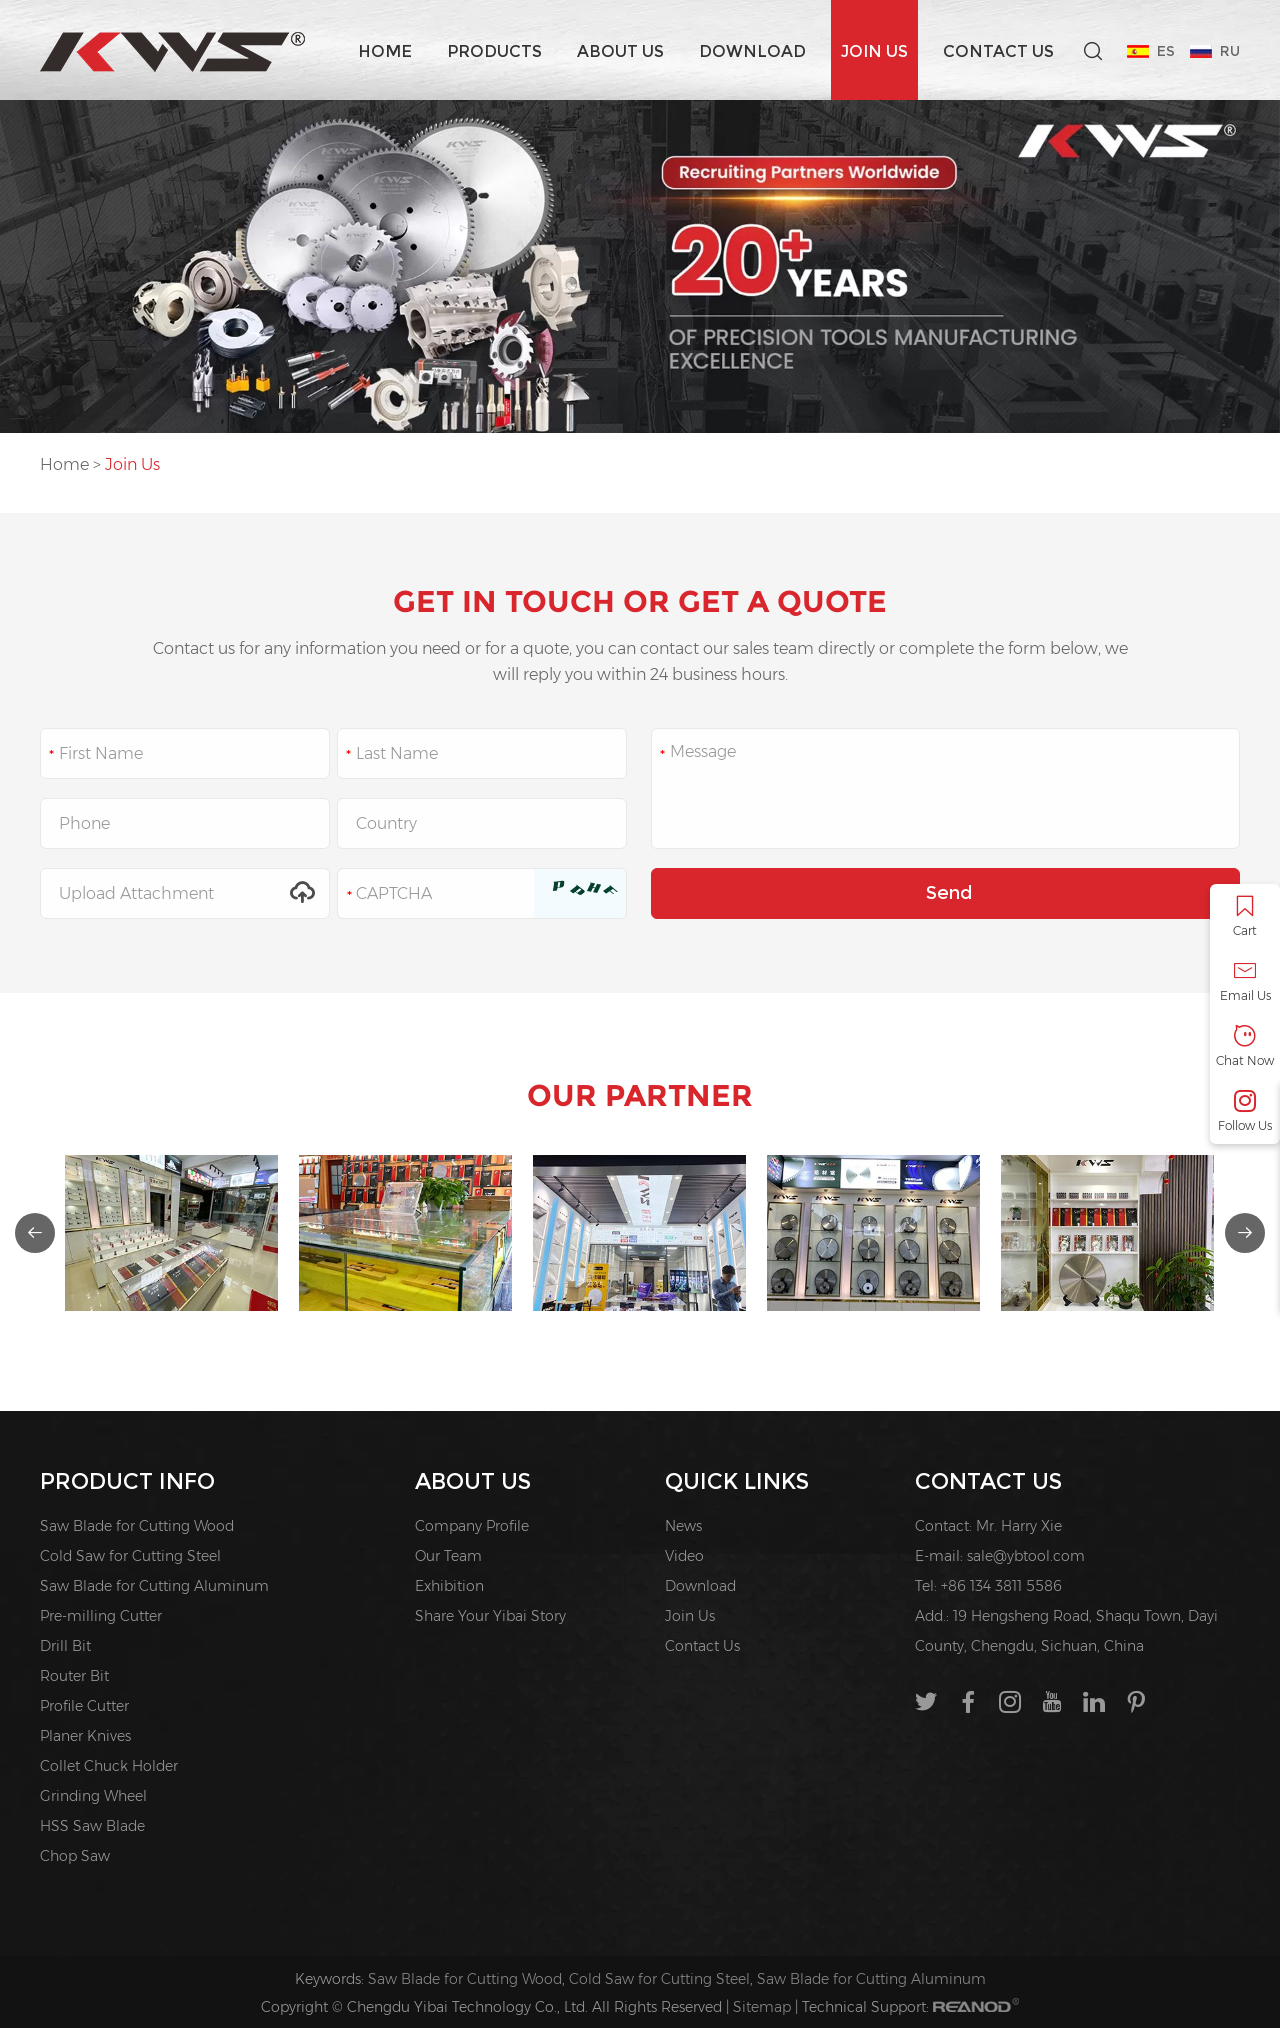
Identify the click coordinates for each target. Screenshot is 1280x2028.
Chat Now (1245, 1046)
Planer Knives (85, 1736)
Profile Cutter (84, 1706)
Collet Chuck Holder (109, 1766)
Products (494, 51)
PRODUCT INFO (127, 1481)
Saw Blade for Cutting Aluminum (154, 1586)
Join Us (874, 51)
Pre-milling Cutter (101, 1616)
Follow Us (1245, 1111)
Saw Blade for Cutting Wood (137, 1526)
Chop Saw (75, 1856)
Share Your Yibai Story (490, 1616)
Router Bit (74, 1676)
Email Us (1245, 981)
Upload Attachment (185, 893)
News (683, 1526)
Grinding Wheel (93, 1796)
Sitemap (762, 2007)
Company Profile (472, 1526)
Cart (1245, 916)
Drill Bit (65, 1646)
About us (620, 51)
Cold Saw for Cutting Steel (130, 1556)
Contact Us (998, 51)
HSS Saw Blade (92, 1826)
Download (752, 51)
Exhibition (449, 1586)
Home (385, 51)
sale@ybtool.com (1026, 1556)
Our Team (448, 1556)
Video (684, 1556)
